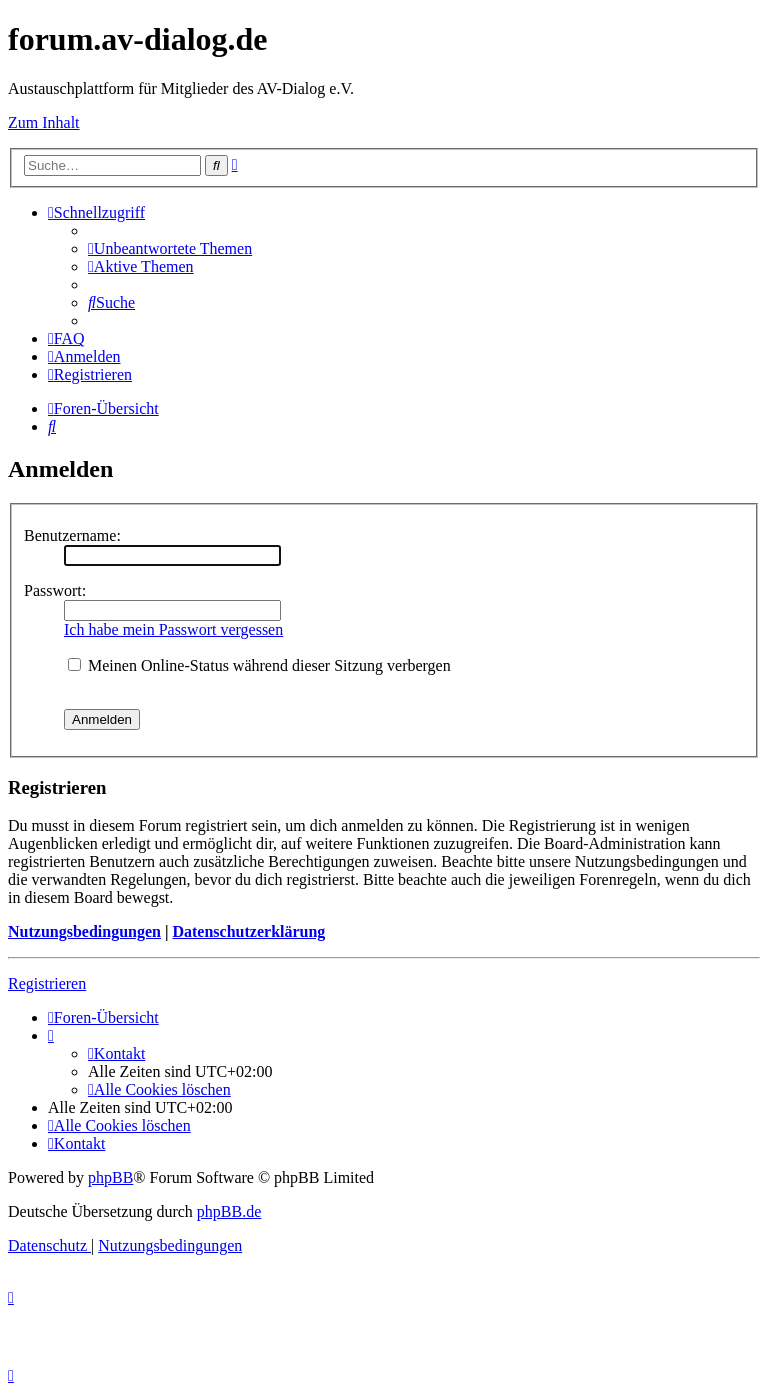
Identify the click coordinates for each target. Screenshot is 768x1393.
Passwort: (55, 590)
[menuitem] (170, 248)
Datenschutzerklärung (248, 931)
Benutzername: (72, 535)
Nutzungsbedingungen (84, 931)
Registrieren (47, 983)
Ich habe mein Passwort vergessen (173, 629)
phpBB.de (229, 1211)
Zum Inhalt (44, 122)
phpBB (110, 1177)
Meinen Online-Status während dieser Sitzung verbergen (259, 665)
